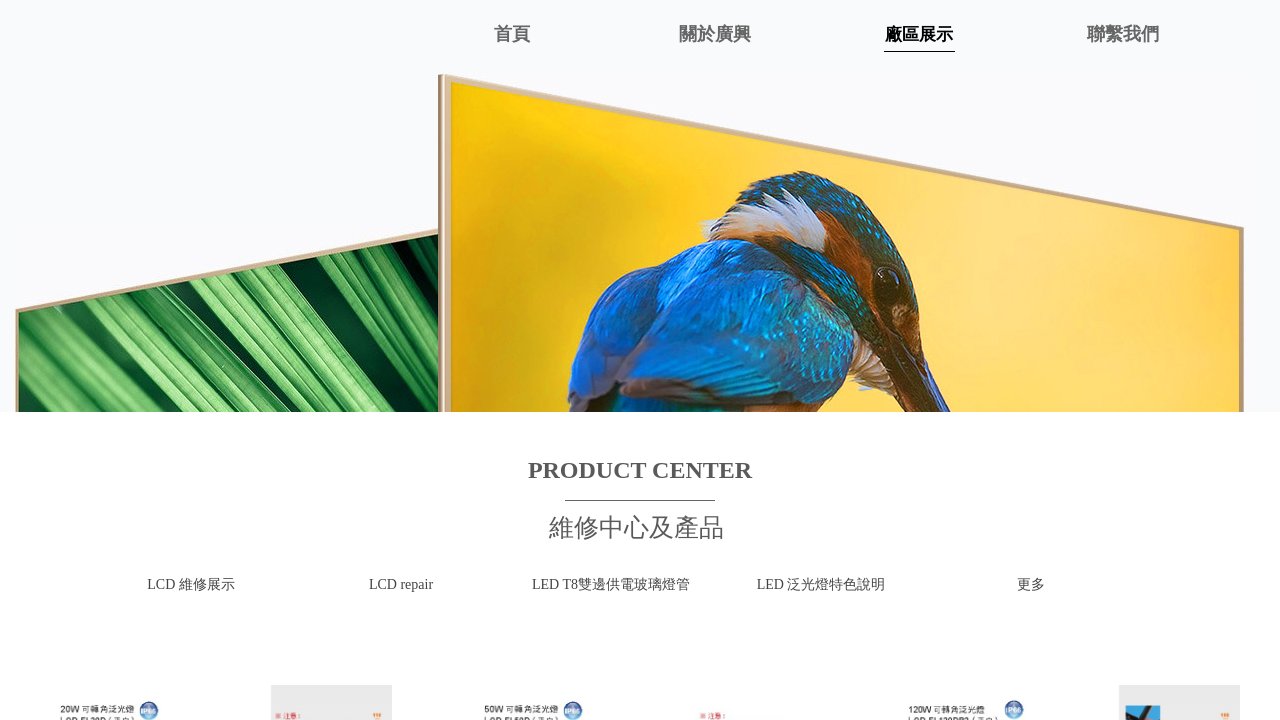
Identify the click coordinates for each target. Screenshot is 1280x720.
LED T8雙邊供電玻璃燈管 (611, 584)
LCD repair (401, 584)
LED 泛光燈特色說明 (821, 584)
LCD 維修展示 (191, 584)
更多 (1031, 584)
